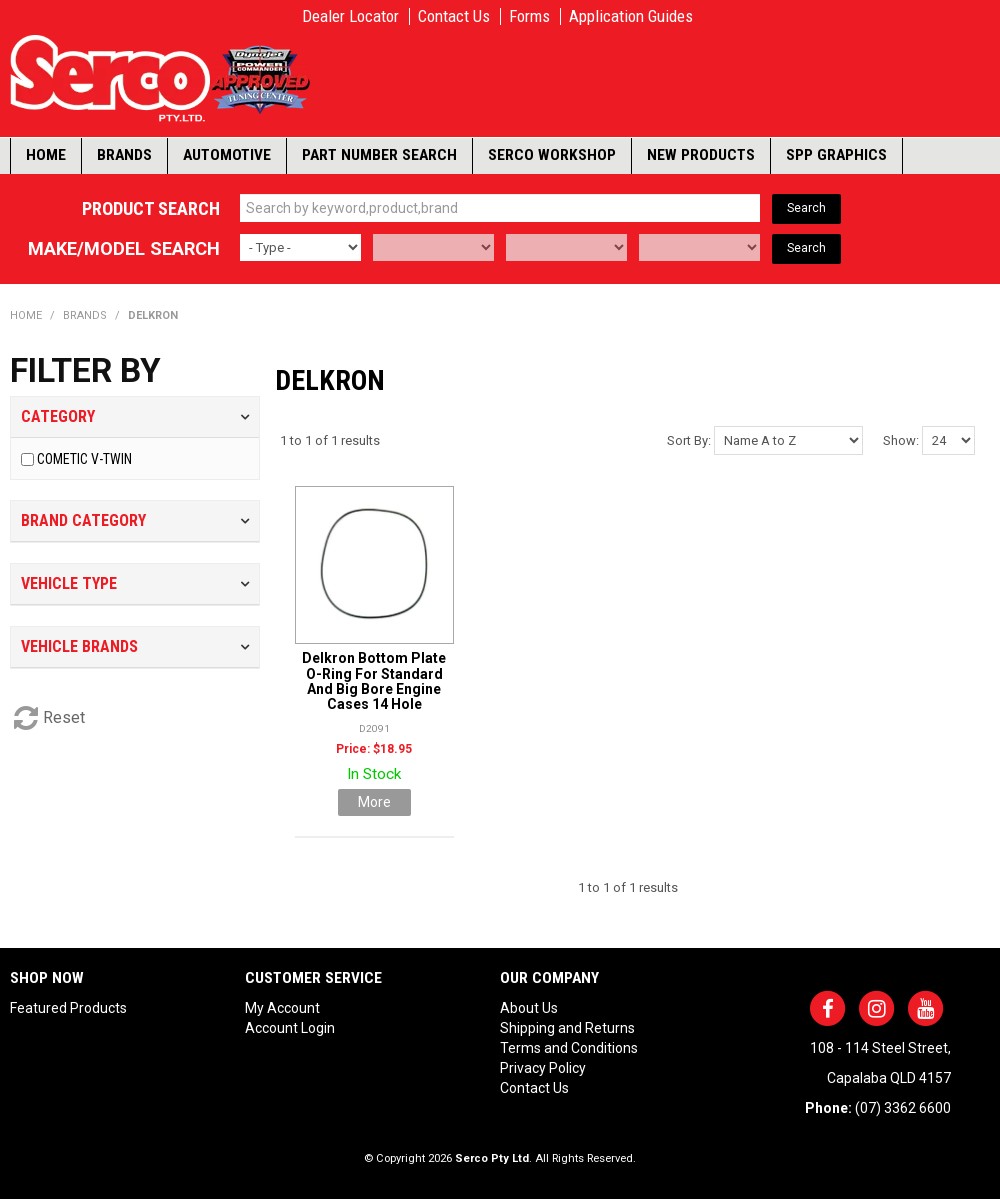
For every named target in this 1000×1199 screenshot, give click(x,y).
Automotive (227, 155)
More (374, 802)
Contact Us (454, 16)
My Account (282, 1008)
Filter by (85, 371)
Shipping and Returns (567, 1028)
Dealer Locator (350, 16)
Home (46, 155)
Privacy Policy (543, 1068)
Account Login (290, 1028)
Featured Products (68, 1008)
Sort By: (689, 440)
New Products (701, 155)
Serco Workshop (552, 155)
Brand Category (83, 520)
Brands (124, 155)
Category (58, 416)
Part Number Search (379, 155)
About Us (529, 1008)
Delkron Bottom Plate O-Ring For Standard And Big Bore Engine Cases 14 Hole (374, 681)
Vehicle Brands (79, 646)
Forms (529, 16)
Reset (64, 717)
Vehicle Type (69, 583)
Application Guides (631, 16)
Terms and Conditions (569, 1048)
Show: (901, 440)
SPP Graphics (836, 155)
